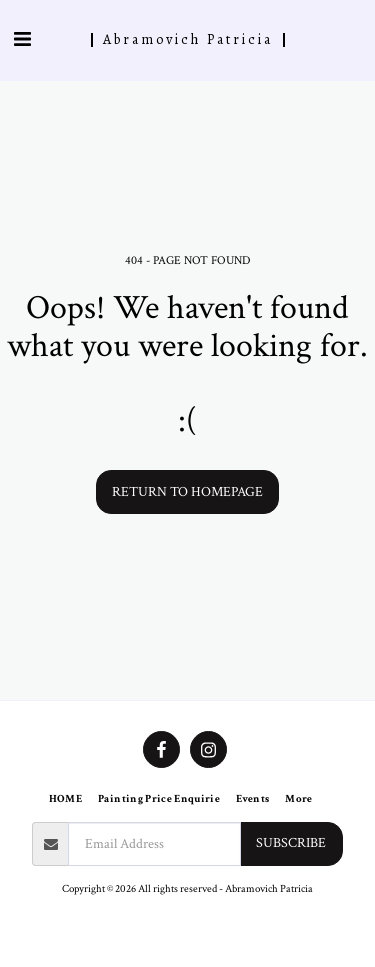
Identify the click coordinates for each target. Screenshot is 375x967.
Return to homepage (187, 492)
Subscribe (291, 843)
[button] (22, 40)
